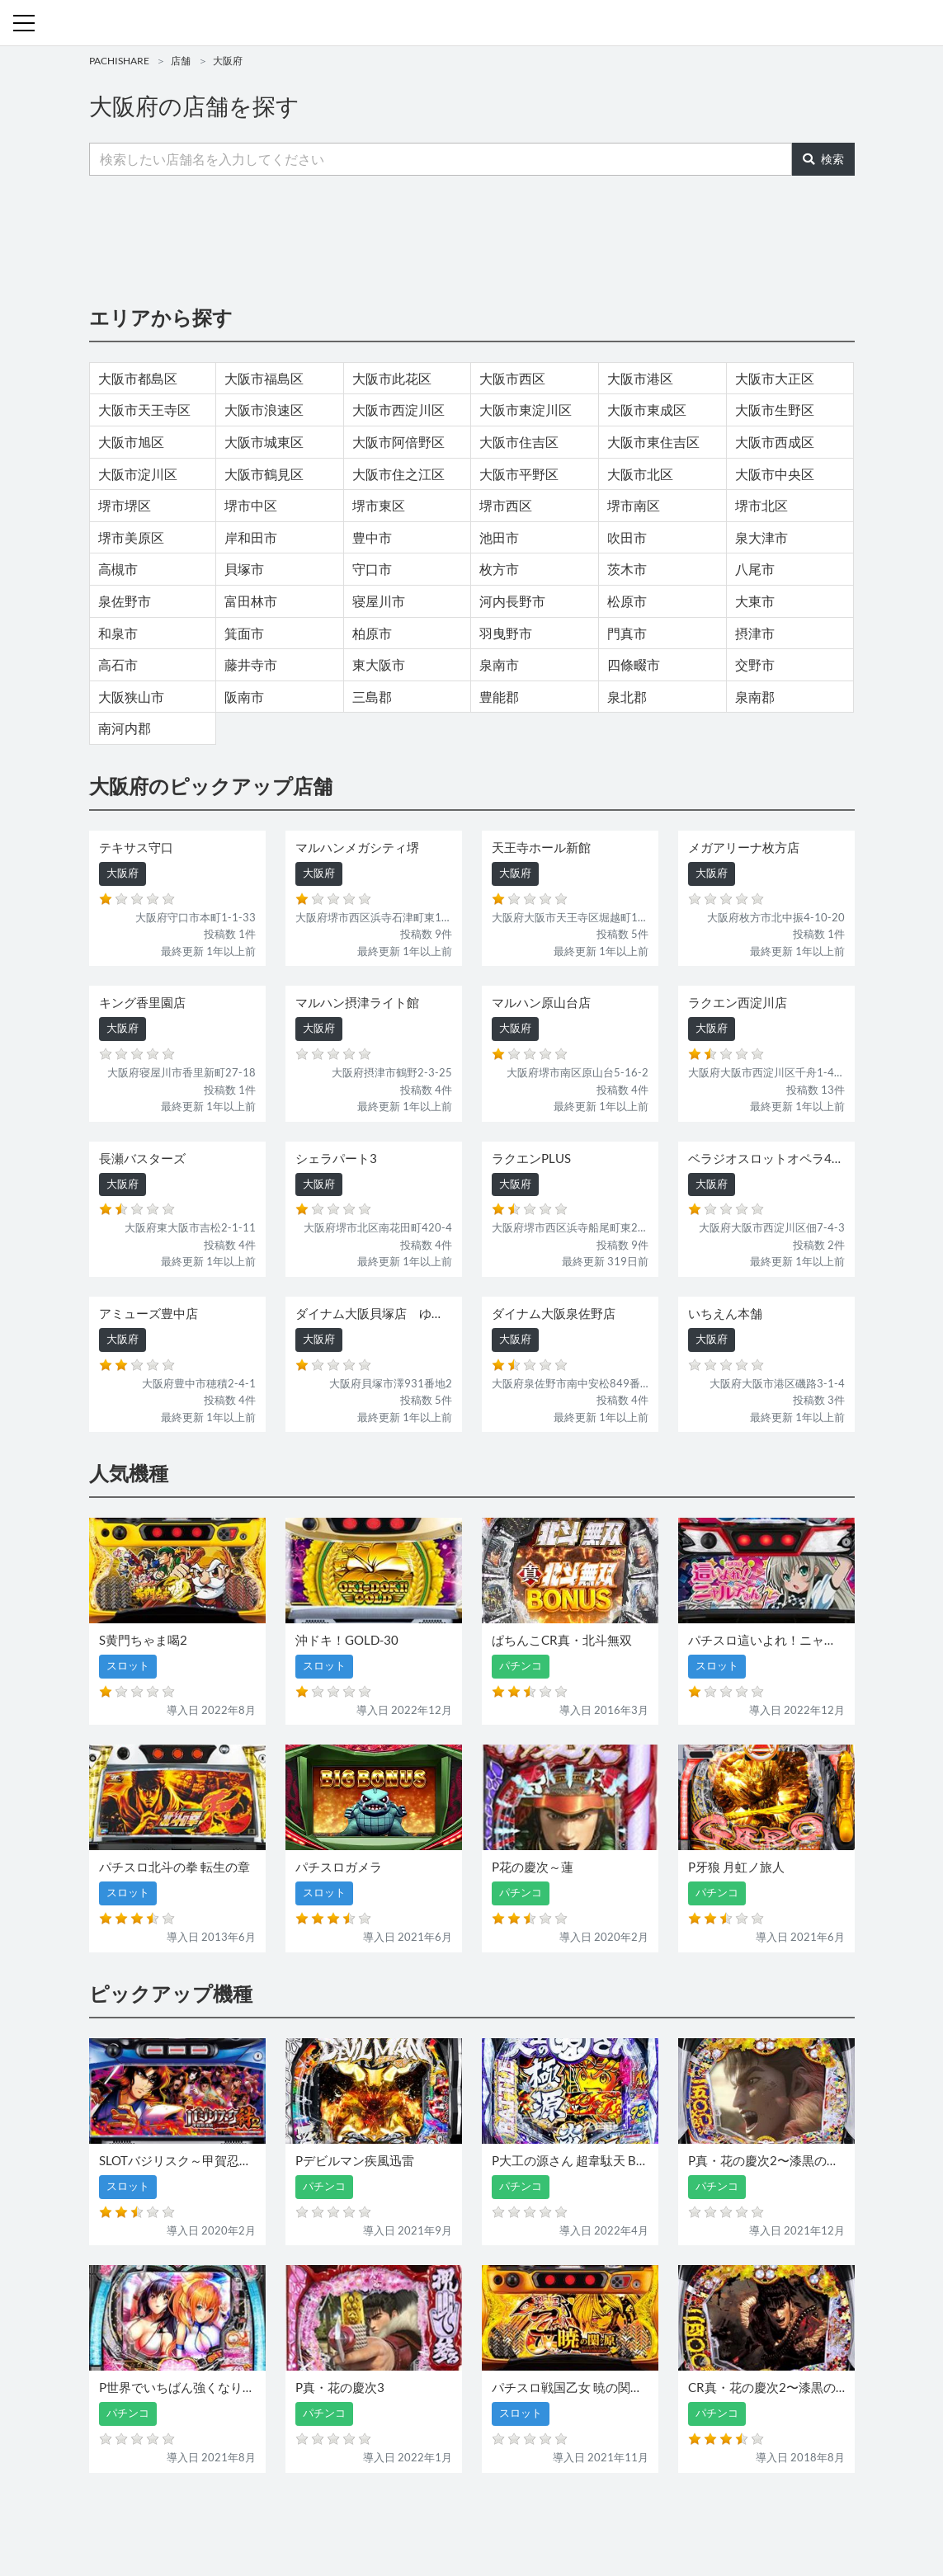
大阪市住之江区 (398, 474)
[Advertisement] (472, 239)
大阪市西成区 (774, 442)
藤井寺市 (250, 664)
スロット (412, 2516)
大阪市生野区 (774, 409)
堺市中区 (250, 505)
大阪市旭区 (131, 442)
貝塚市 (244, 569)
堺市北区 (761, 505)
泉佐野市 (124, 601)
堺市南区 (633, 505)
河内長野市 (512, 601)
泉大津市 (761, 537)
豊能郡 (499, 696)
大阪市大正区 (774, 378)
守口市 (372, 569)
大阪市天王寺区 (144, 409)
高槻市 (118, 569)
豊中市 (372, 537)
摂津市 (755, 633)
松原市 (627, 601)
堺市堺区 (124, 505)
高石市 (118, 664)
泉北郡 (627, 696)
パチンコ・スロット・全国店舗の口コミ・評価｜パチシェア (471, 23)
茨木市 (627, 569)
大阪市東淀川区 (525, 409)
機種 (281, 2516)
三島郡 (372, 696)
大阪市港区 (640, 378)
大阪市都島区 (137, 378)
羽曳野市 (505, 633)
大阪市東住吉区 (653, 442)
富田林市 (250, 601)
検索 (823, 159)
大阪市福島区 (264, 378)
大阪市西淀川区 (398, 409)
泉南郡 (755, 696)
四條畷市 (633, 664)
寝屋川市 (378, 601)
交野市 (755, 664)
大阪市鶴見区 (264, 474)
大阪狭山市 (131, 696)
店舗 (181, 60)
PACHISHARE (119, 60)
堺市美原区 (131, 537)
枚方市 (499, 569)
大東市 (755, 601)
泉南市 (499, 664)
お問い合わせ (476, 2516)
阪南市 (244, 696)
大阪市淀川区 (137, 474)
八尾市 (755, 569)
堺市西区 (505, 505)
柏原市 (372, 633)
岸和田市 (250, 537)
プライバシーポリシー (622, 2516)
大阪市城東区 (264, 442)
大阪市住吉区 (519, 442)
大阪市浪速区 (264, 409)
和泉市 (118, 633)
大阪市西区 (512, 378)
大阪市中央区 (774, 474)
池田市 (499, 537)
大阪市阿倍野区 (398, 442)
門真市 (627, 633)
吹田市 (627, 537)
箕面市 (244, 633)
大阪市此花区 (391, 378)
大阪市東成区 (646, 409)
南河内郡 (124, 728)
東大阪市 (378, 664)
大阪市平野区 (519, 474)
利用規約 (539, 2516)
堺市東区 (378, 505)
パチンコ (359, 2516)
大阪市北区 (640, 474)
